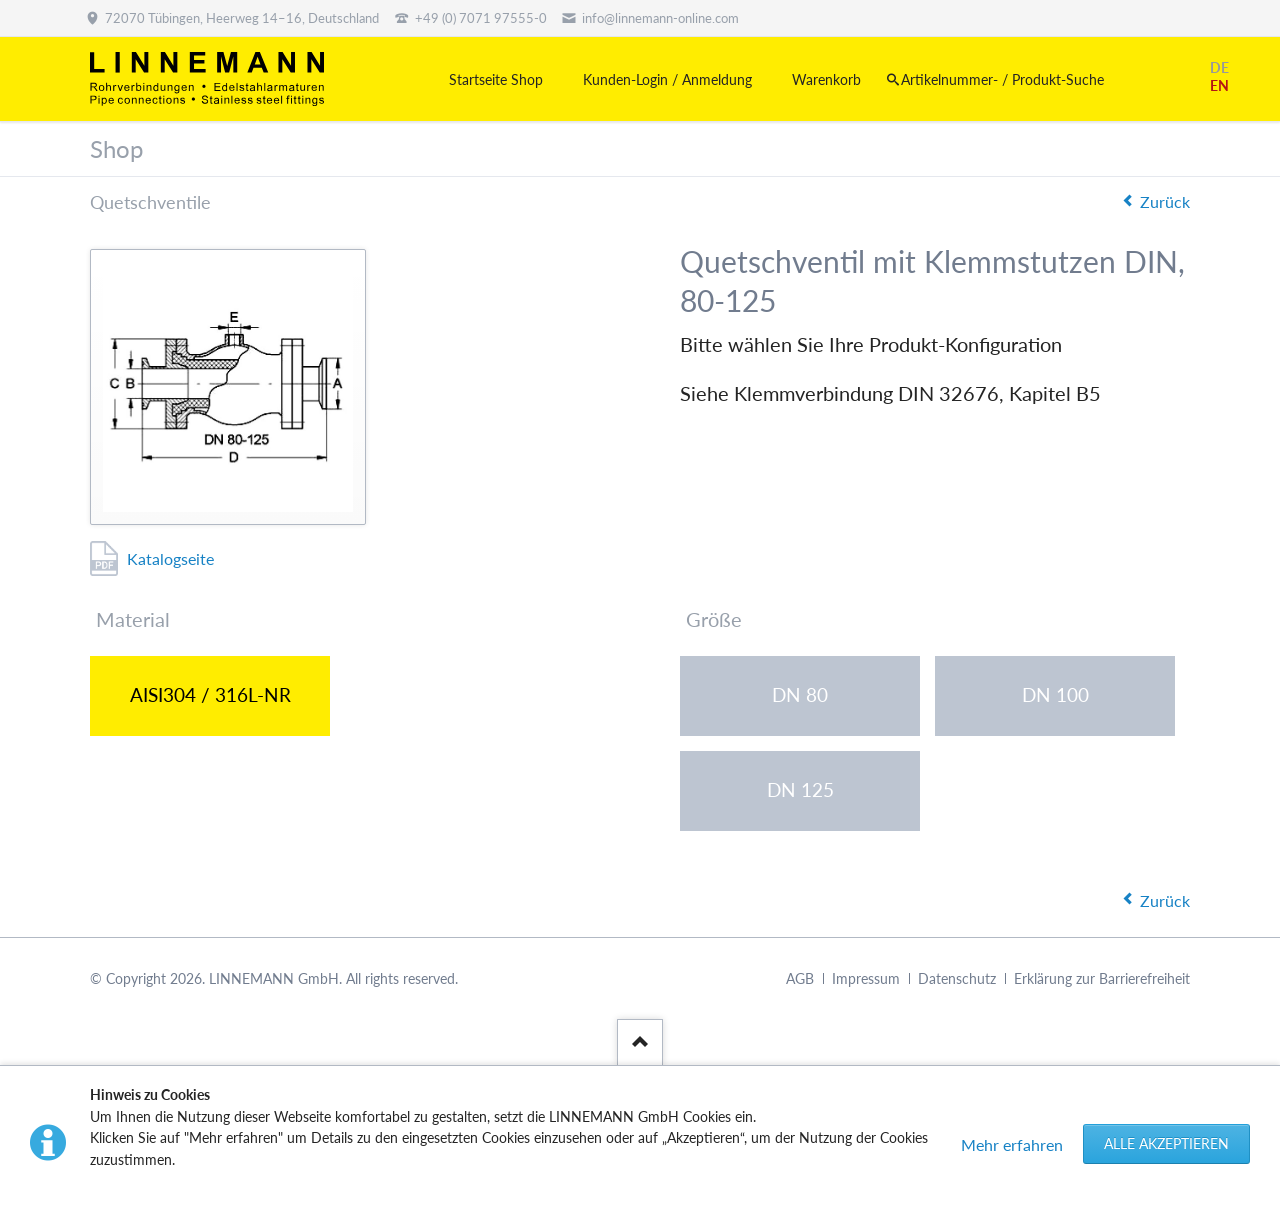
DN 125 (800, 789)
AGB (800, 978)
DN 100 (1055, 694)
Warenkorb (826, 79)
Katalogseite (170, 558)
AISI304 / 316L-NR (210, 694)
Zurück (1165, 201)
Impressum (866, 978)
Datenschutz (957, 978)
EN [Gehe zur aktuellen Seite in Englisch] (1219, 85)
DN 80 (800, 694)
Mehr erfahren (1012, 1144)
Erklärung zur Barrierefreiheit (1102, 978)
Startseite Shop (496, 79)
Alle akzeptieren (1166, 1143)
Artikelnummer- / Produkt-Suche (1002, 79)
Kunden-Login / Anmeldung (667, 79)
